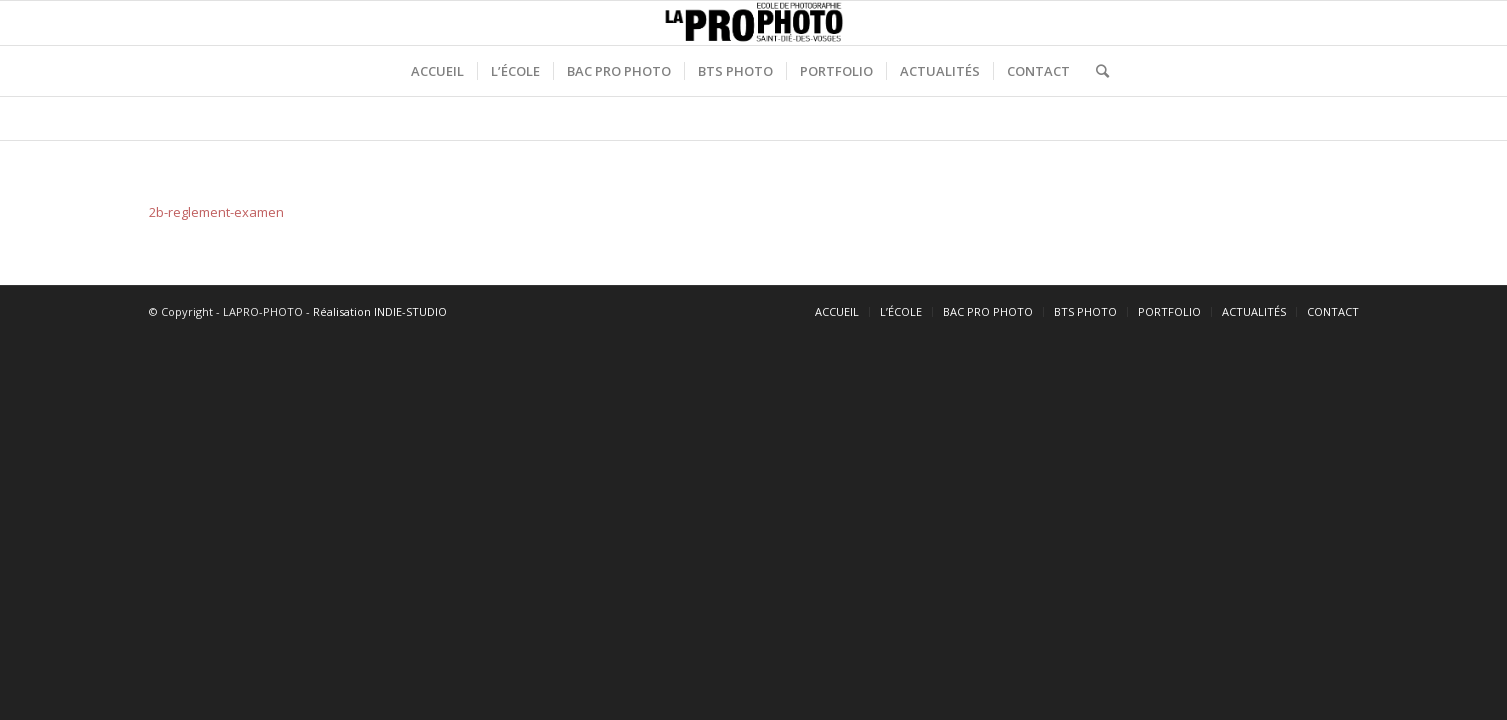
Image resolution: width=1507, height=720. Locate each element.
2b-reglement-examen (216, 212)
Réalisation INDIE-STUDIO (380, 311)
